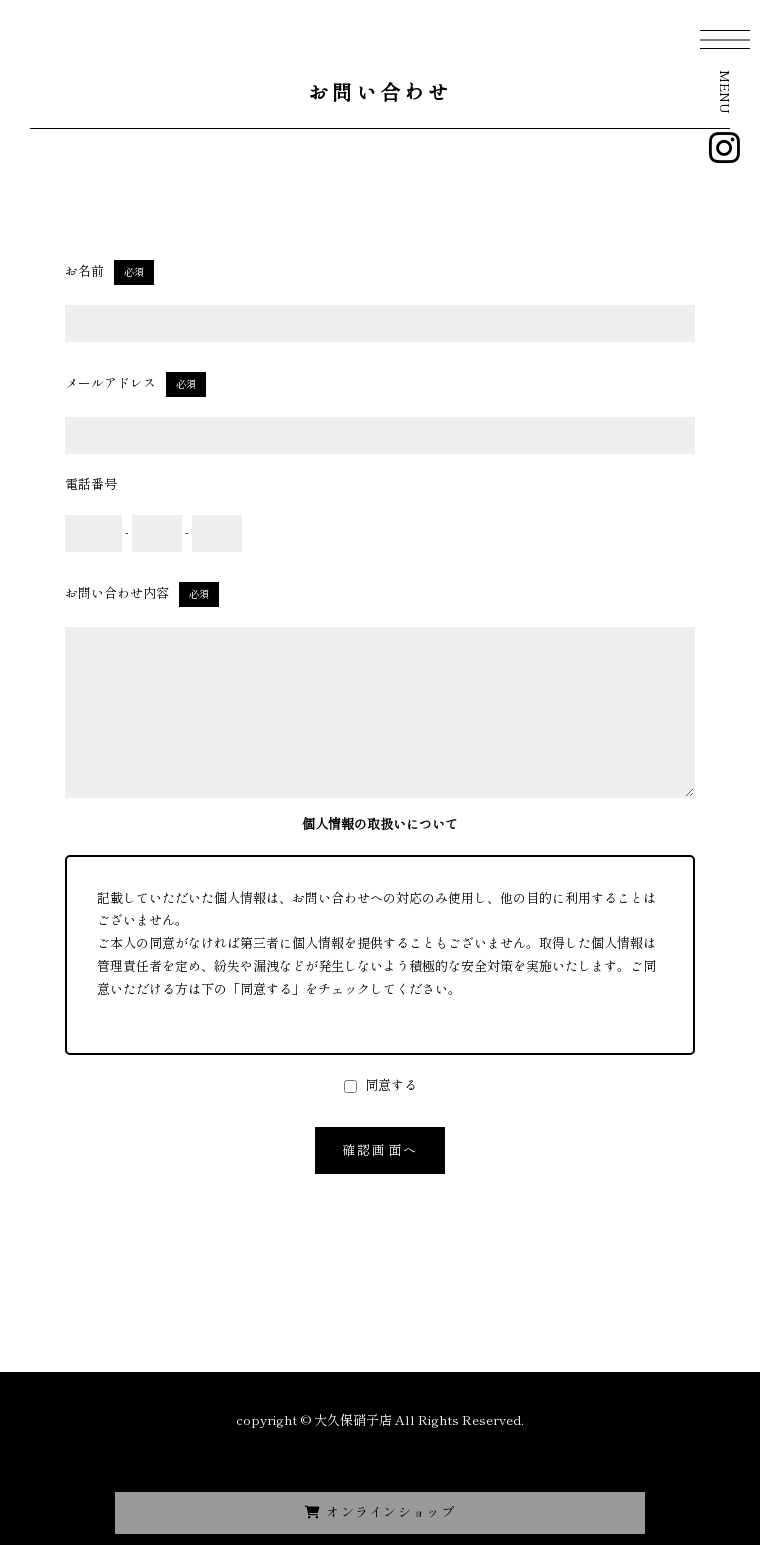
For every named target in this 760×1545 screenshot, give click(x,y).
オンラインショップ (380, 1511)
